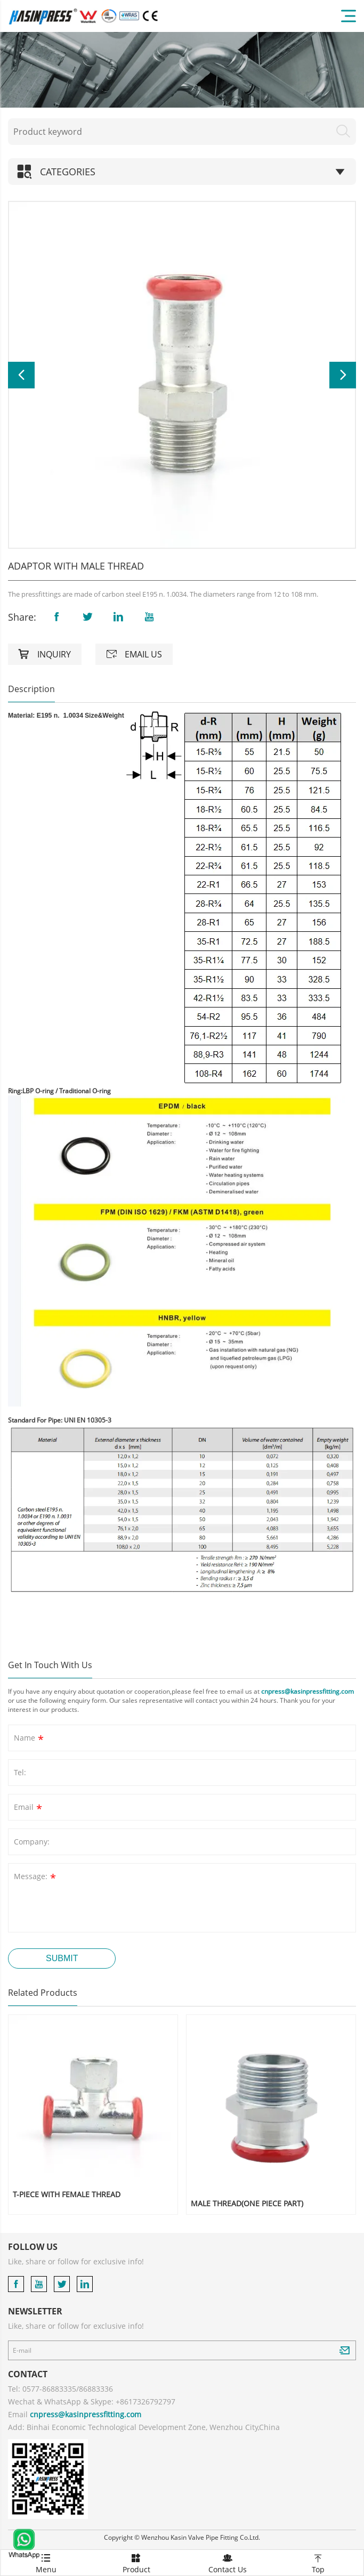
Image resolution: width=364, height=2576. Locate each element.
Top (318, 2562)
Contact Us (227, 2562)
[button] (21, 375)
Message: (36, 1878)
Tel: (20, 1772)
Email (29, 1808)
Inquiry (45, 654)
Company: (32, 1841)
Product (136, 2562)
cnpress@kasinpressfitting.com (307, 1691)
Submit (62, 1958)
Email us (134, 654)
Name (30, 1739)
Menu (46, 2562)
